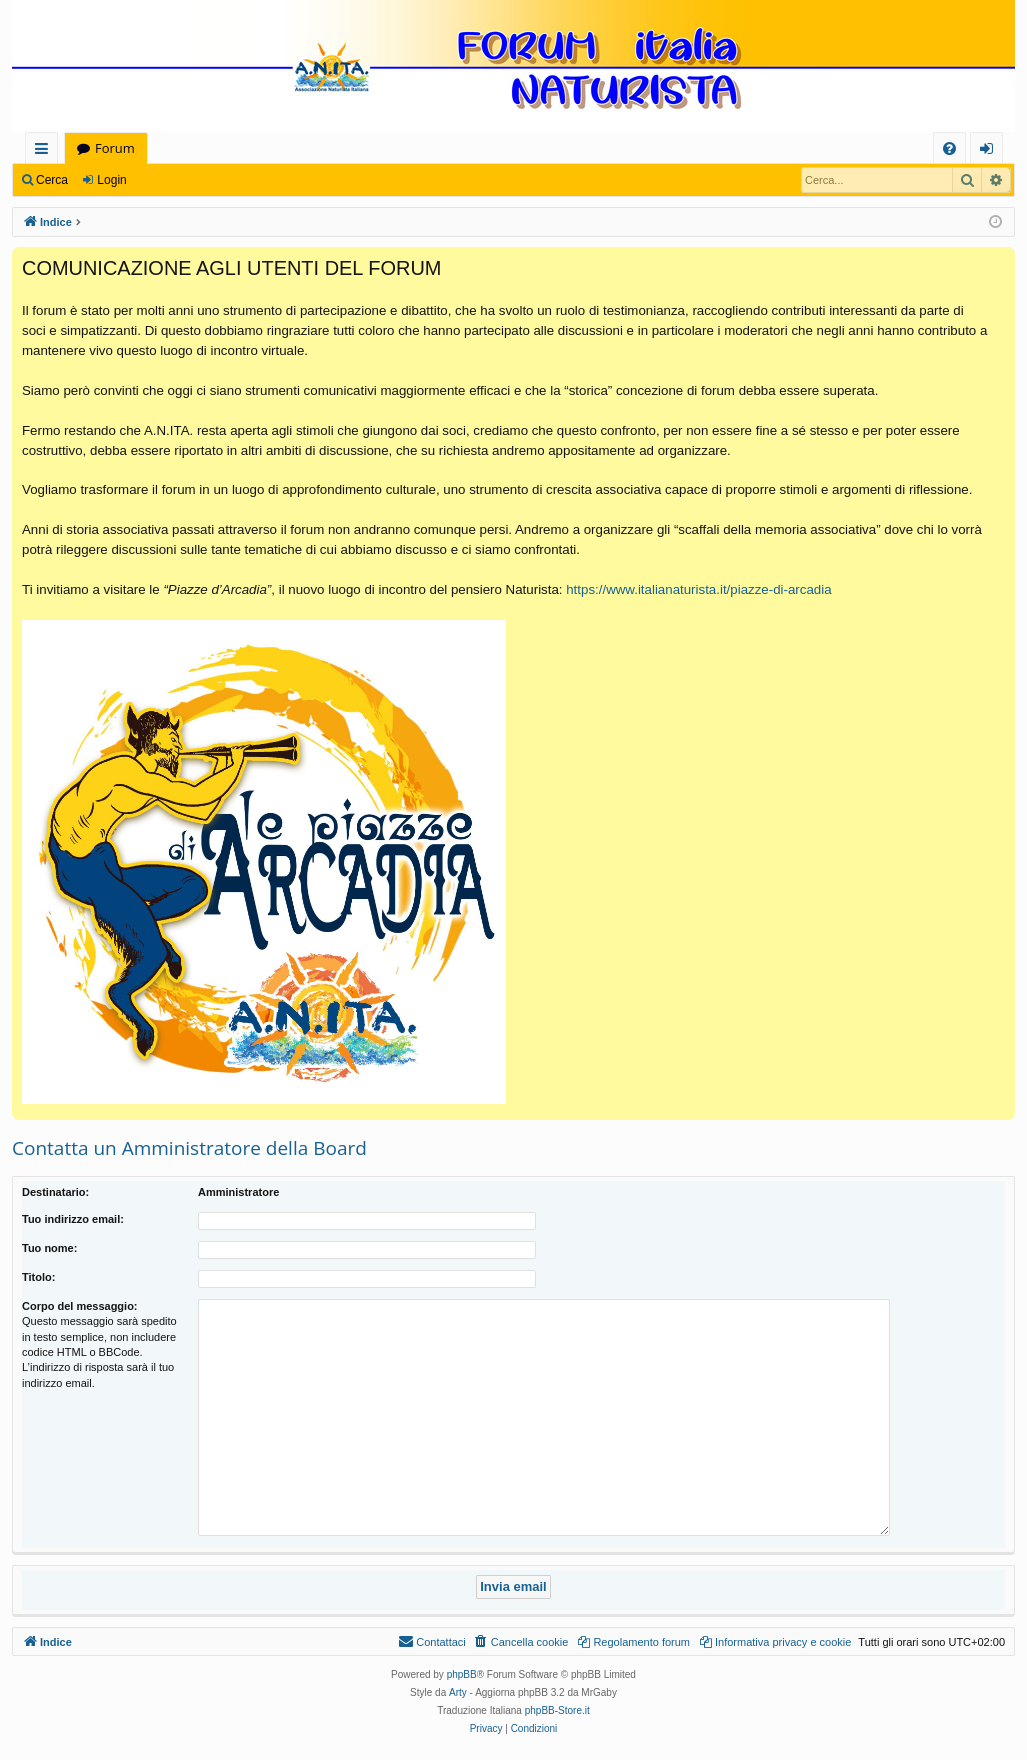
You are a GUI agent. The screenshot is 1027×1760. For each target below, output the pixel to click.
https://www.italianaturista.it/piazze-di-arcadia (698, 589)
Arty (458, 1692)
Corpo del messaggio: (80, 1306)
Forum (115, 148)
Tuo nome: (49, 1248)
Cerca (52, 180)
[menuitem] (949, 148)
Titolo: (38, 1277)
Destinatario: (55, 1192)
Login (111, 180)
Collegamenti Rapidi (45, 151)
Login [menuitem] (990, 151)
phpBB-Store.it (557, 1710)
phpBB (462, 1674)
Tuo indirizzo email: (73, 1219)
